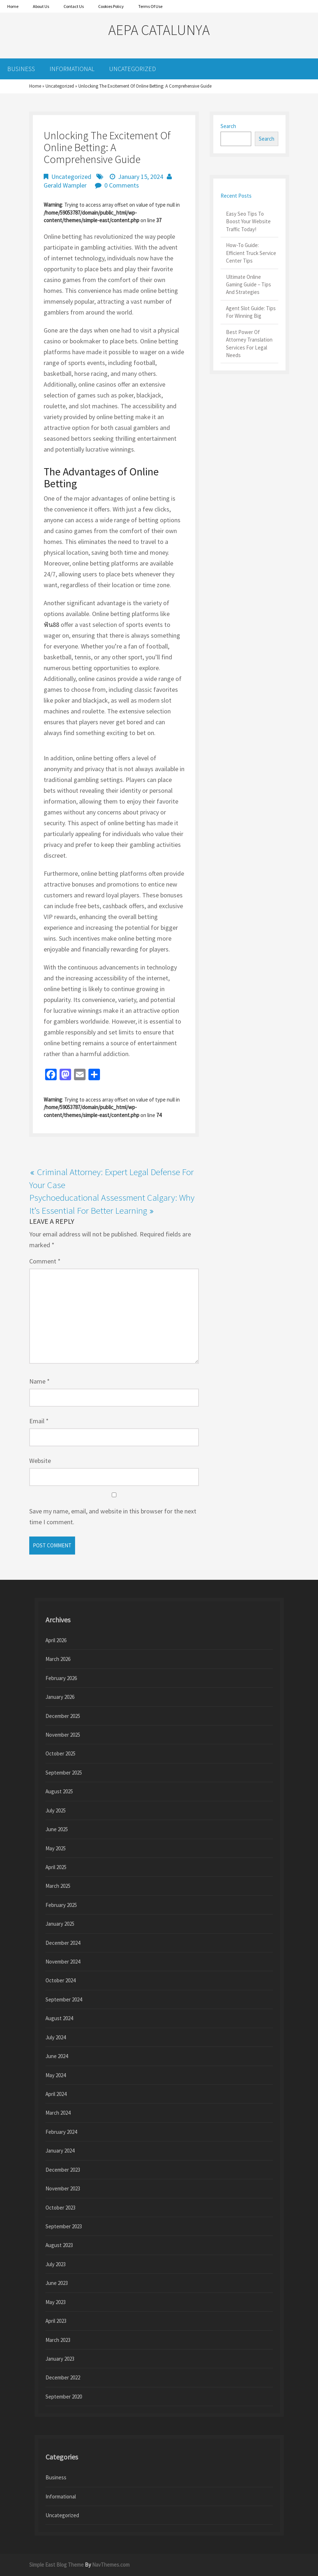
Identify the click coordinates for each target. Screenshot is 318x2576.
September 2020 (63, 2396)
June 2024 (56, 2056)
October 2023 (60, 2207)
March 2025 (57, 1885)
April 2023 (55, 2320)
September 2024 (63, 1999)
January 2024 (59, 2150)
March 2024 (57, 2112)
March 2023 (57, 2340)
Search (228, 126)
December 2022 (62, 2377)
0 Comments (121, 185)
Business (21, 69)
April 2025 (55, 1867)
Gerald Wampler (65, 185)
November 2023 (62, 2188)
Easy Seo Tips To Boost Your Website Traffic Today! (248, 221)
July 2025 (55, 1810)
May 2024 (55, 2075)
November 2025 (62, 1734)
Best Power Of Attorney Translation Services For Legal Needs (249, 344)
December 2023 (62, 2169)
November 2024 (62, 1961)
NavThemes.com (111, 2564)
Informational (72, 69)
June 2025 (56, 1829)
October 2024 (60, 1980)
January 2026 (59, 1696)
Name (39, 1381)
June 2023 (56, 2283)
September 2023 (63, 2226)
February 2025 (61, 1905)
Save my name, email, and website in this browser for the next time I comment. (112, 1516)
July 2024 (55, 2037)
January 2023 (59, 2358)
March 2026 (57, 1659)
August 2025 (59, 1791)
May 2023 (55, 2302)
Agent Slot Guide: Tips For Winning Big (251, 312)
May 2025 (55, 1848)
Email (39, 1421)
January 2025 (59, 1923)
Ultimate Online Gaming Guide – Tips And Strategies (248, 284)
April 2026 (55, 1640)
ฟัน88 (51, 624)
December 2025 (62, 1716)
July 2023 (55, 2264)
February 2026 (61, 1678)
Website (40, 1460)
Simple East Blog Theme (56, 2564)
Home (35, 86)
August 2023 (59, 2245)
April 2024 (55, 2094)
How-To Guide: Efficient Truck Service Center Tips (251, 253)
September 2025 (63, 1772)
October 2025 (60, 1753)
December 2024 (62, 1942)
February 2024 (61, 2131)
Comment (45, 1261)
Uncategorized (132, 69)
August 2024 (59, 2018)
